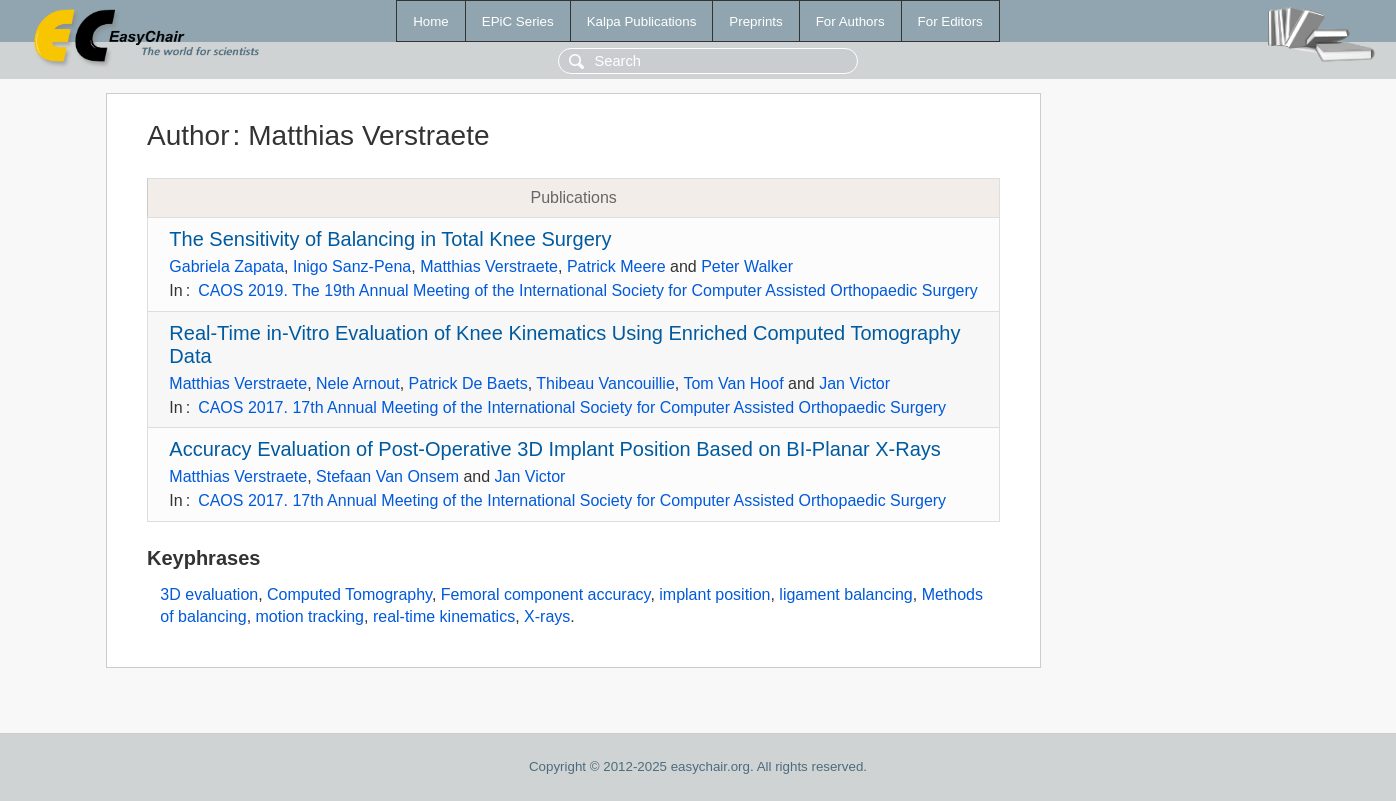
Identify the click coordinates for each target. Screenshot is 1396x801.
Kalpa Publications (642, 21)
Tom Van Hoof (733, 383)
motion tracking (310, 616)
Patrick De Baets (468, 383)
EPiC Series (518, 21)
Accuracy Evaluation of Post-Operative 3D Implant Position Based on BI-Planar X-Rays (554, 449)
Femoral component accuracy (546, 594)
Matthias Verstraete (489, 266)
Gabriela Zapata (226, 266)
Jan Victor (854, 383)
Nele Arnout (358, 383)
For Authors (850, 21)
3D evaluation (209, 594)
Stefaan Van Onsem (387, 476)
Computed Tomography (349, 594)
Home (431, 21)
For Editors (950, 21)
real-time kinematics (444, 616)
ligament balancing (845, 594)
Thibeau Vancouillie (605, 383)
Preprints (755, 21)
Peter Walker (747, 266)
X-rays (547, 616)
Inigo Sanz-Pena (352, 266)
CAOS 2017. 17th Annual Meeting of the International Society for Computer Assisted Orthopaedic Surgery (572, 407)
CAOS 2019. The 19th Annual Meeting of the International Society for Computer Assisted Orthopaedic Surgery (588, 290)
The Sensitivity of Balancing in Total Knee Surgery (390, 239)
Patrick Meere (616, 266)
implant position (714, 594)
